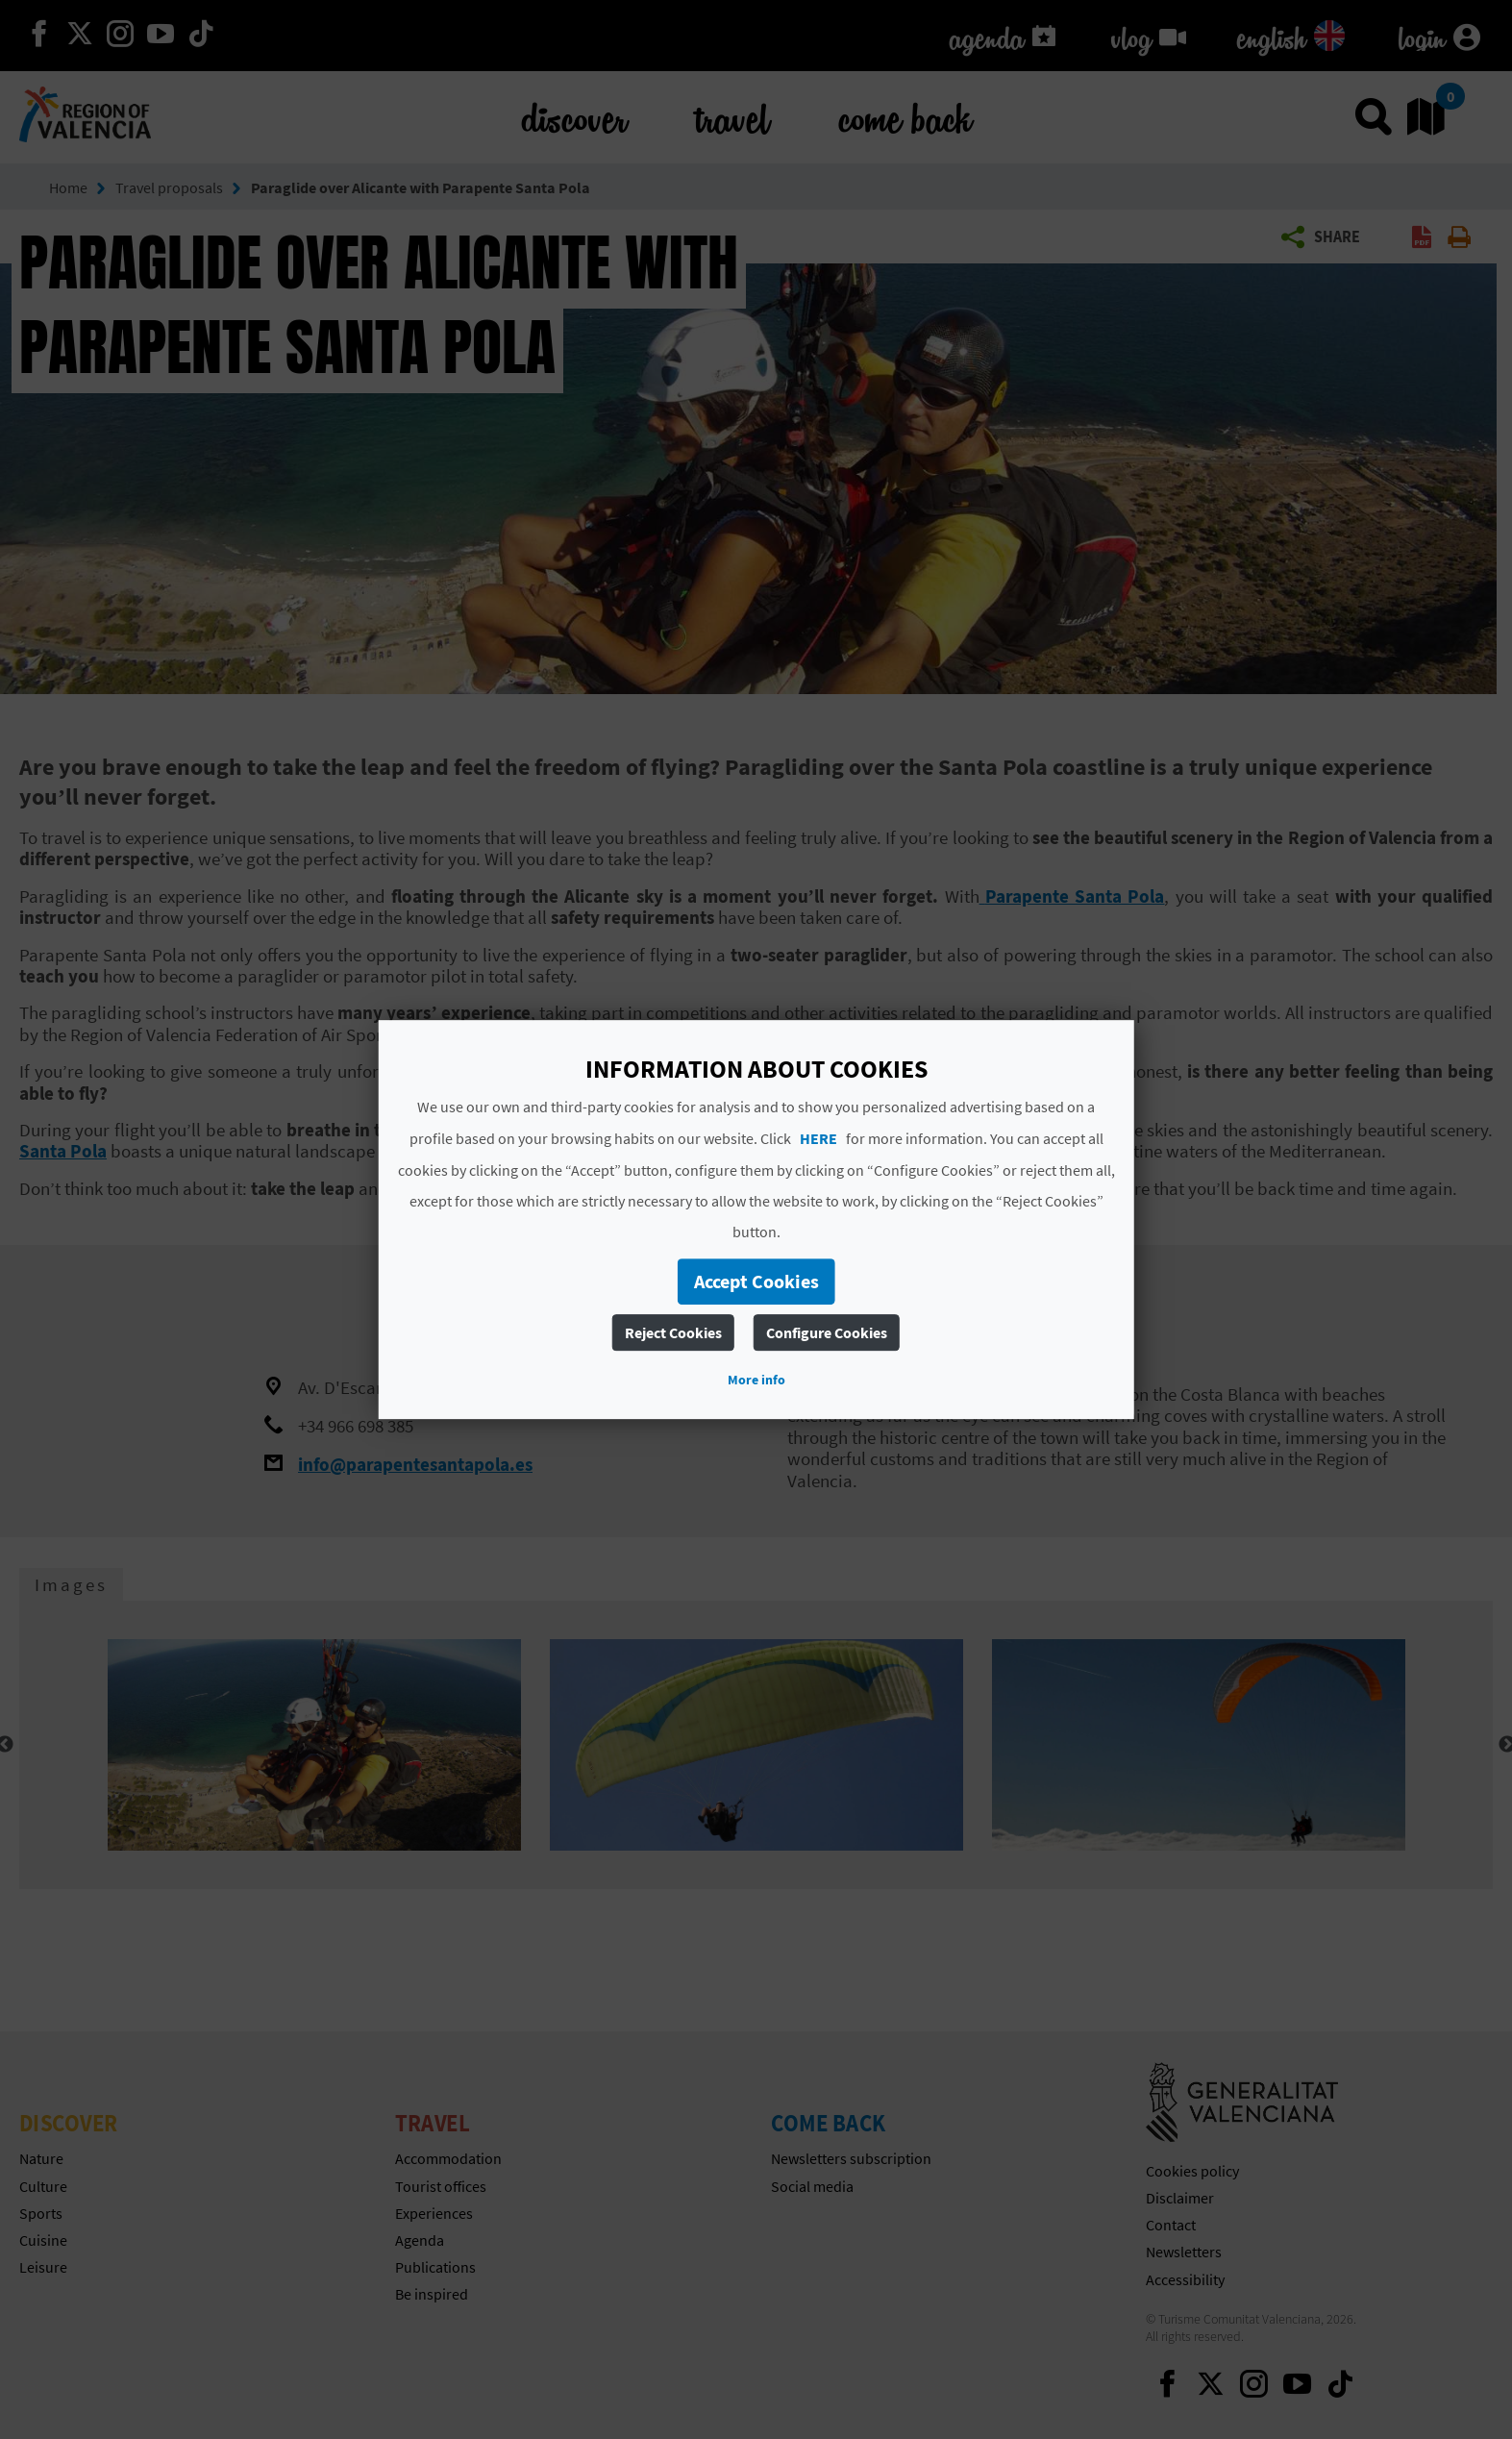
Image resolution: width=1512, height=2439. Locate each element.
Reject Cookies (673, 1332)
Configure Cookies (826, 1332)
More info (756, 1379)
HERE (818, 1138)
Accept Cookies (756, 1281)
